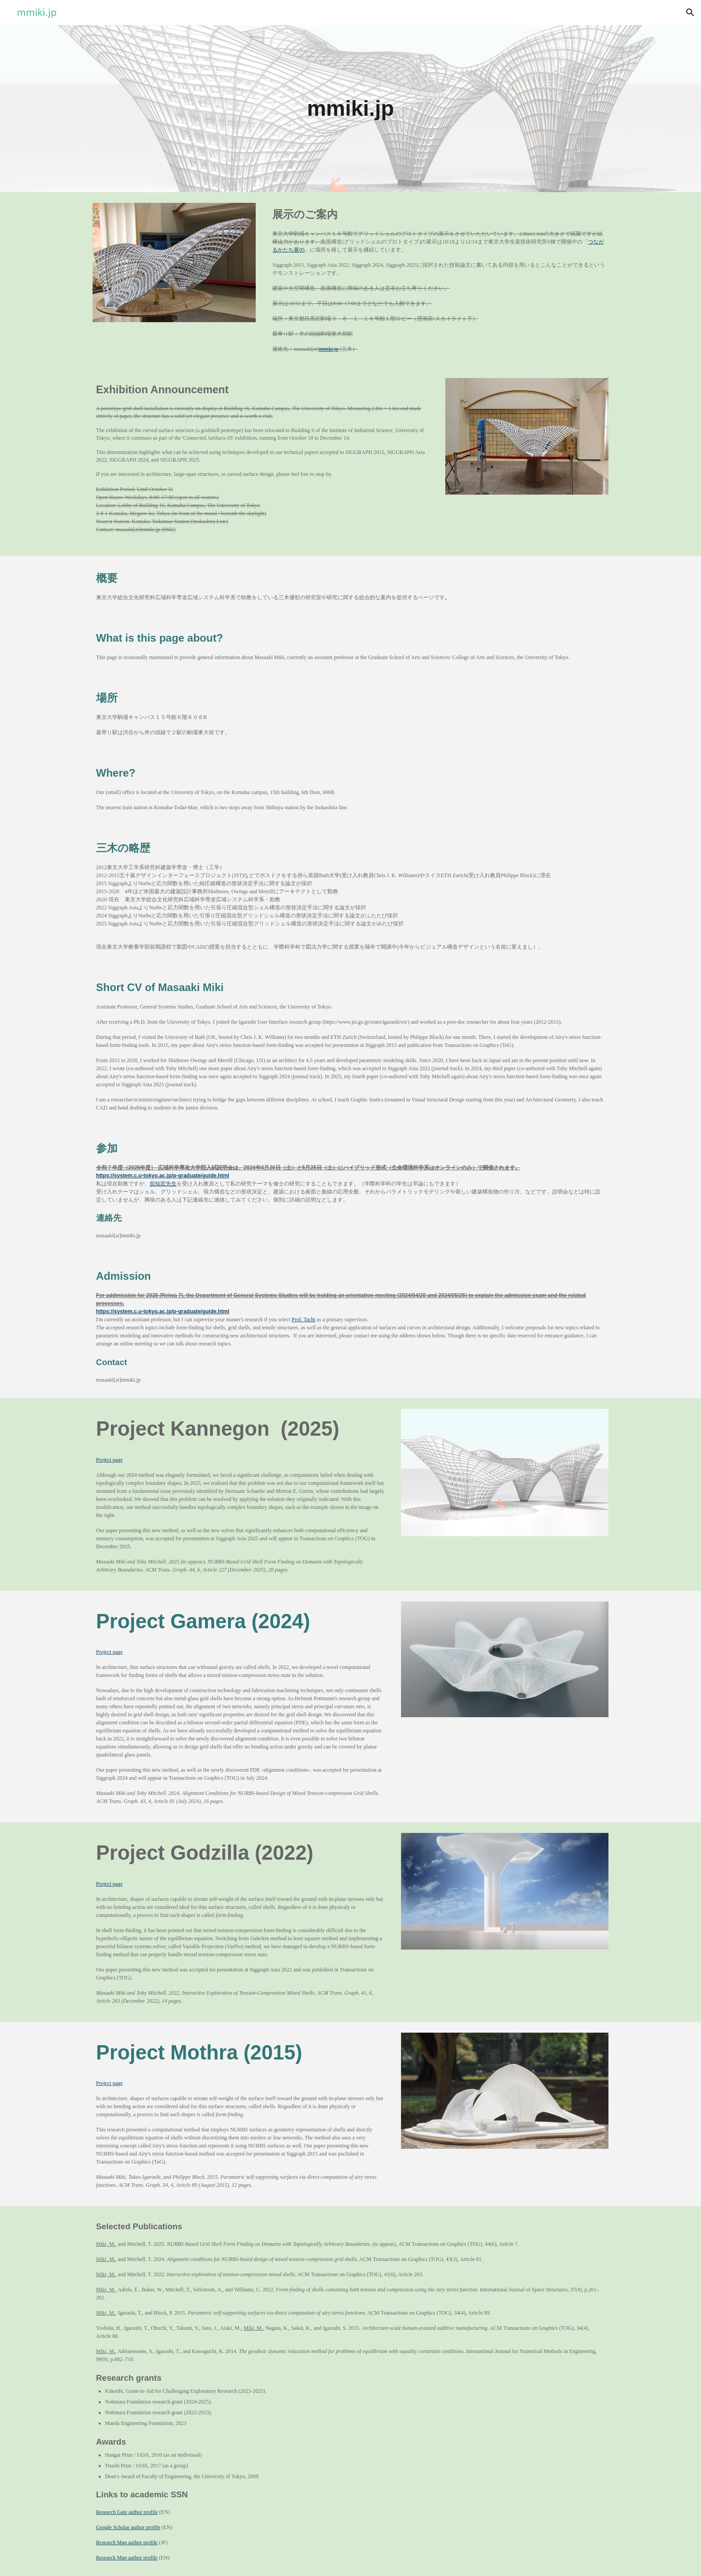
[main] (350, 108)
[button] (690, 12)
